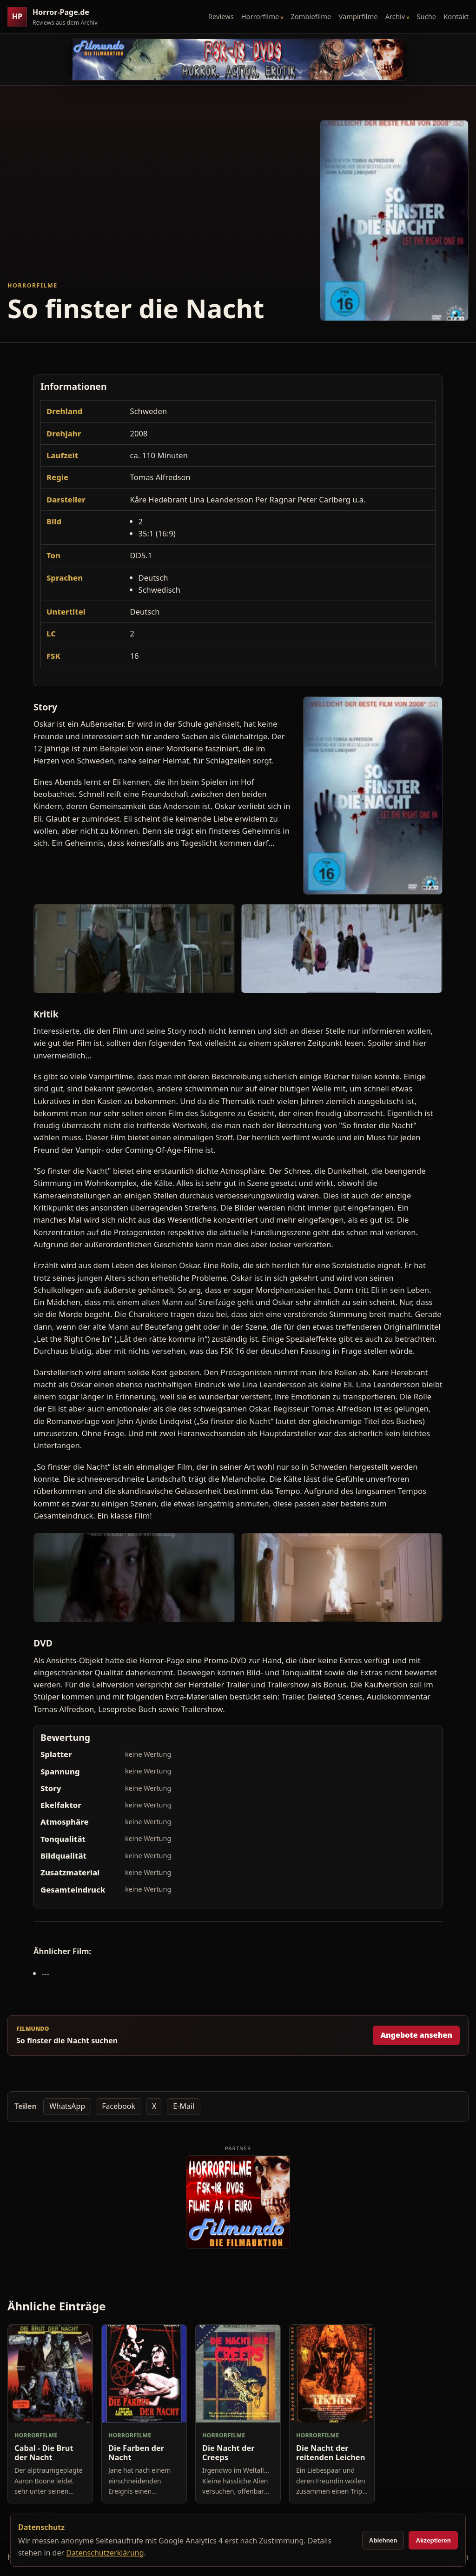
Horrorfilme (260, 16)
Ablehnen (383, 2540)
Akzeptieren (433, 2540)
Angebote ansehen (416, 2035)
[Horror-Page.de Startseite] (56, 17)
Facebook (118, 2106)
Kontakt (456, 16)
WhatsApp (67, 2106)
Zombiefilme (311, 16)
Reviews (221, 16)
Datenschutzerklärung (105, 2553)
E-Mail (183, 2106)
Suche (426, 16)
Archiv (395, 16)
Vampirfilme (357, 16)
